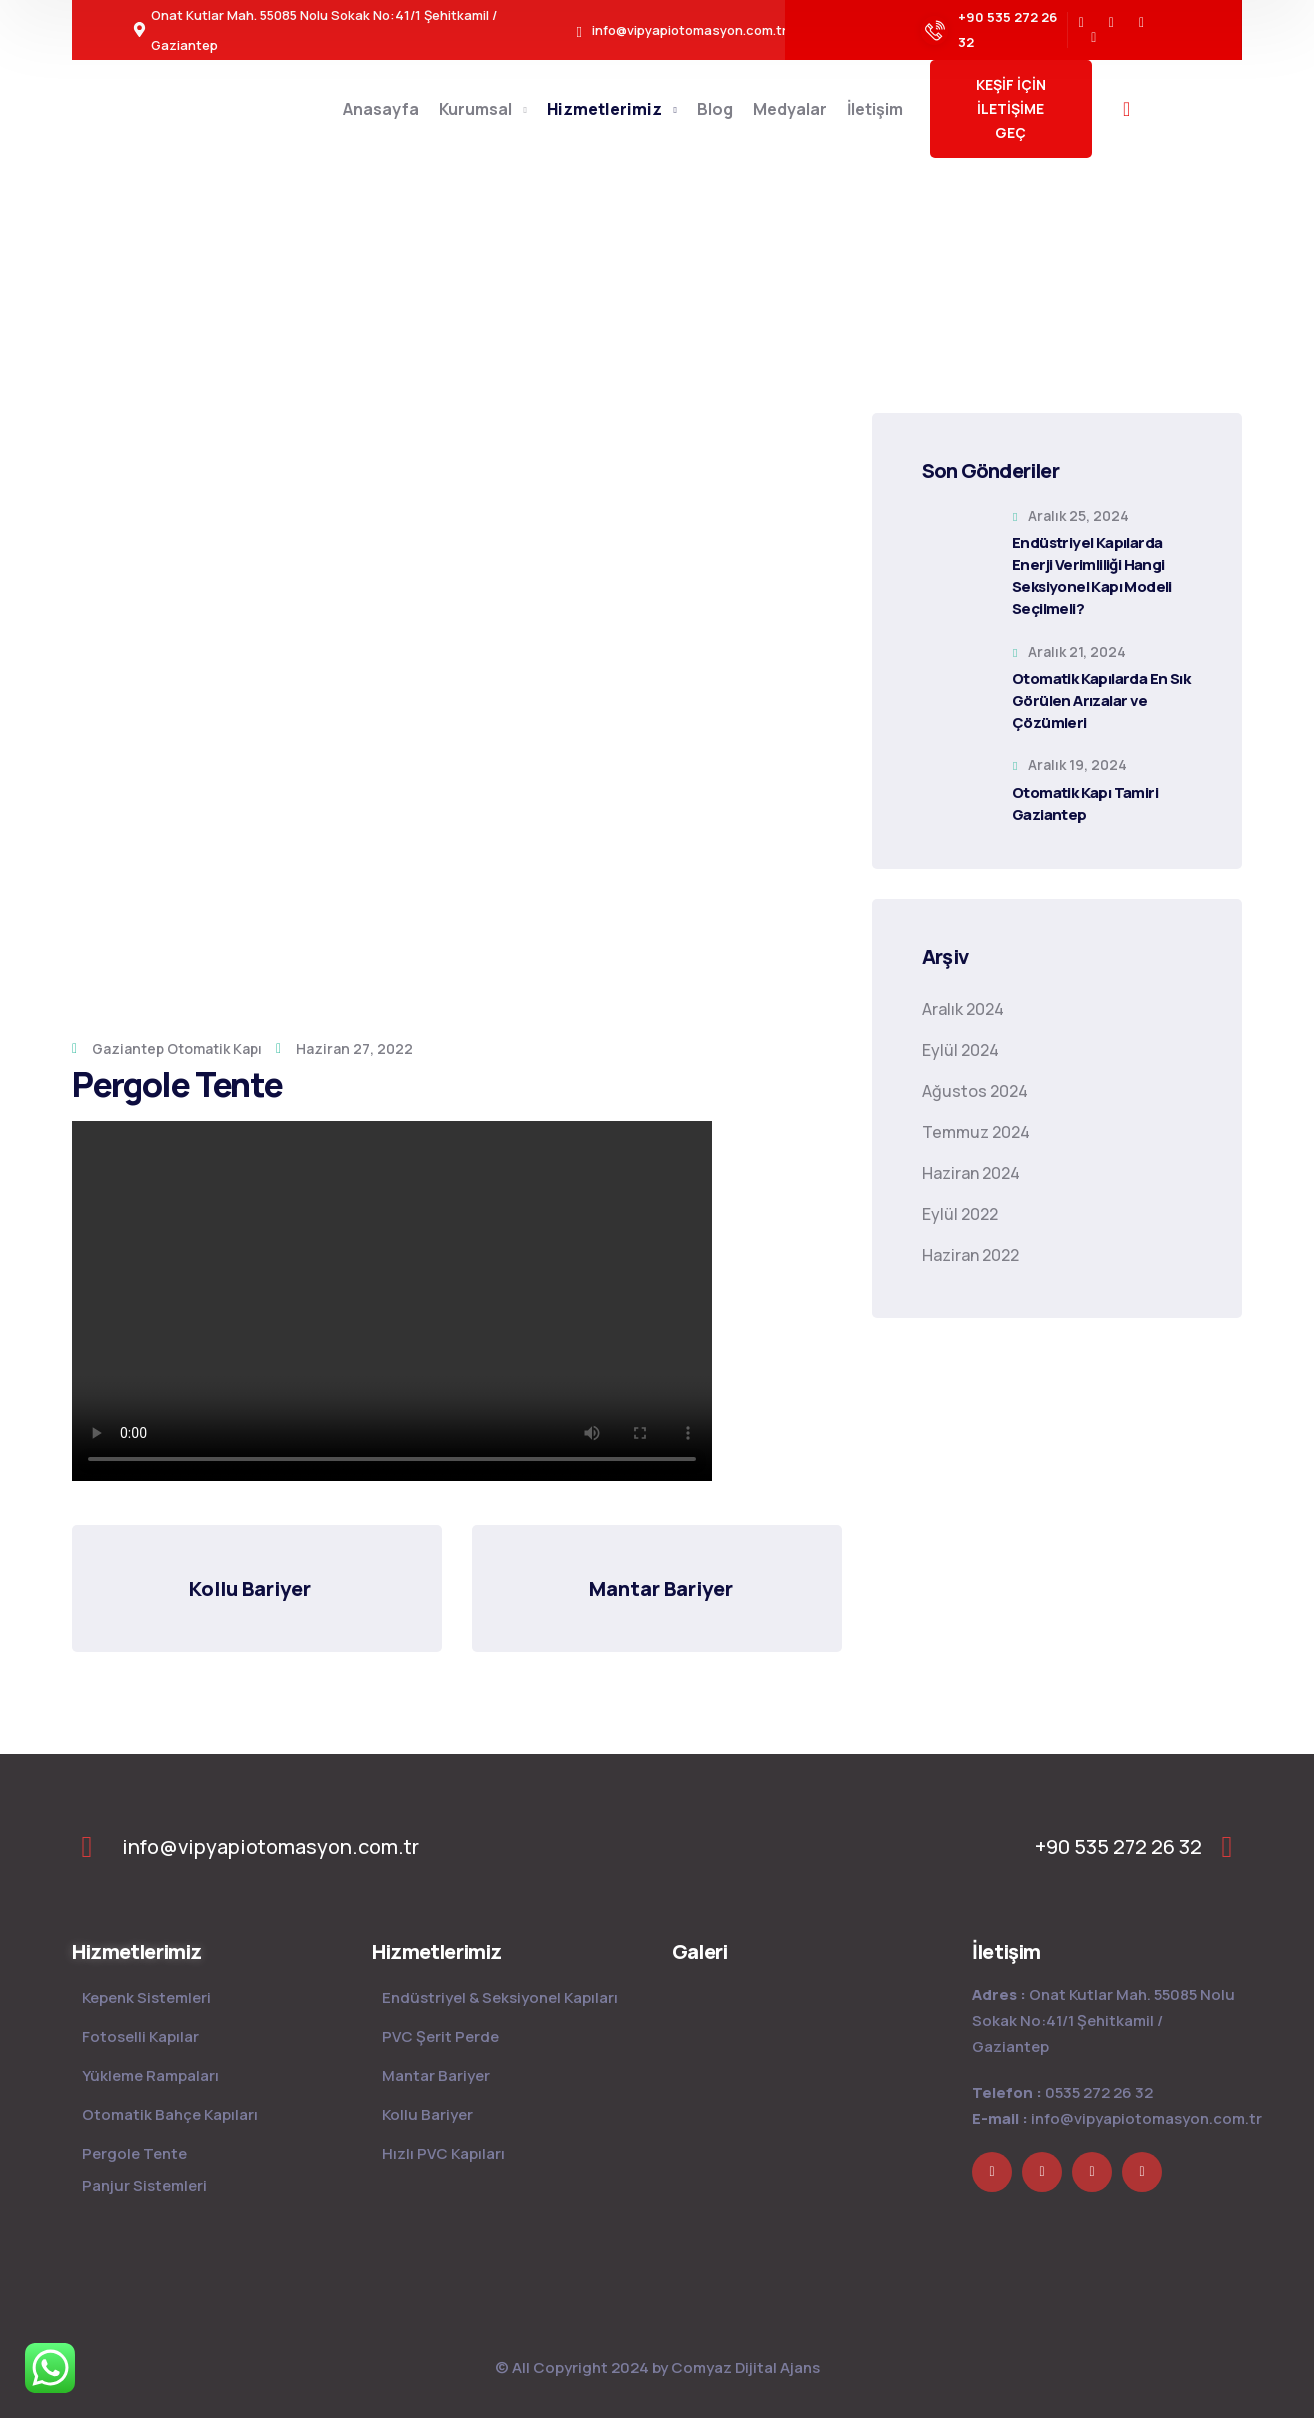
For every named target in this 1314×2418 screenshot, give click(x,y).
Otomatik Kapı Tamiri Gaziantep (1085, 803)
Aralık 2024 (963, 1009)
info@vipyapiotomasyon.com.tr (1146, 2118)
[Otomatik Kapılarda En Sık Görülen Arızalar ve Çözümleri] (957, 679)
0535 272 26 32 (1099, 2092)
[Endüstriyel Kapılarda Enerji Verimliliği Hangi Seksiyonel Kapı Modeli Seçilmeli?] (957, 543)
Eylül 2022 (960, 1214)
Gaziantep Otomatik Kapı (177, 1048)
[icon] (1081, 22)
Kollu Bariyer (250, 1588)
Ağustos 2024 (975, 1091)
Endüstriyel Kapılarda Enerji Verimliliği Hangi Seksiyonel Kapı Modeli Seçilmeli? (1092, 575)
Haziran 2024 (971, 1173)
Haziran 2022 (970, 1255)
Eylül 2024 (960, 1050)
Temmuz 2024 (976, 1132)
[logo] (659, 1845)
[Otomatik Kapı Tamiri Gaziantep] (957, 792)
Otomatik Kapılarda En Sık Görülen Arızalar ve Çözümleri (1101, 700)
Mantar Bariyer (661, 1588)
